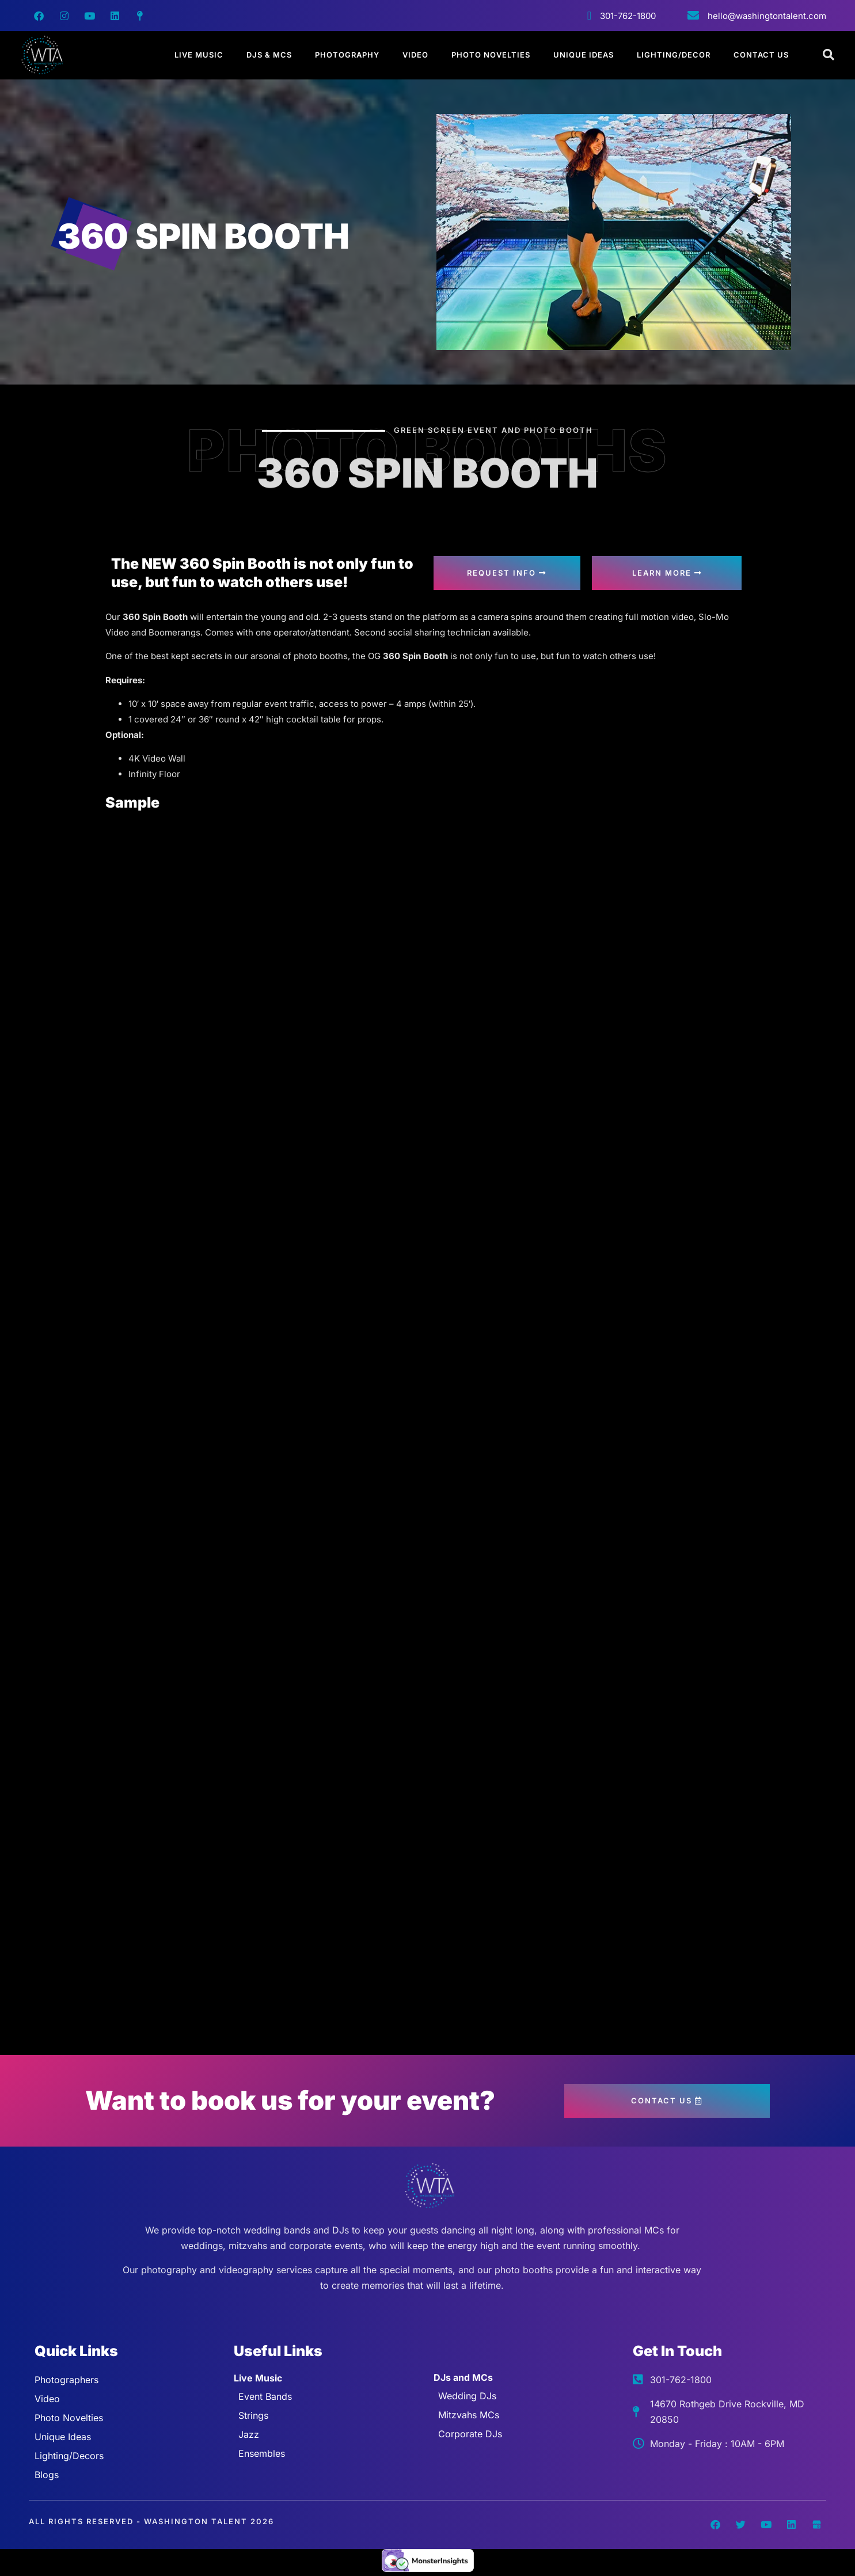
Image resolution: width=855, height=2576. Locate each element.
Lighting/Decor (673, 54)
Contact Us (761, 54)
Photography (347, 54)
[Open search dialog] (829, 55)
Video (415, 54)
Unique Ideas (583, 54)
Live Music (198, 54)
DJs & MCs (269, 54)
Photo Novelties (490, 54)
